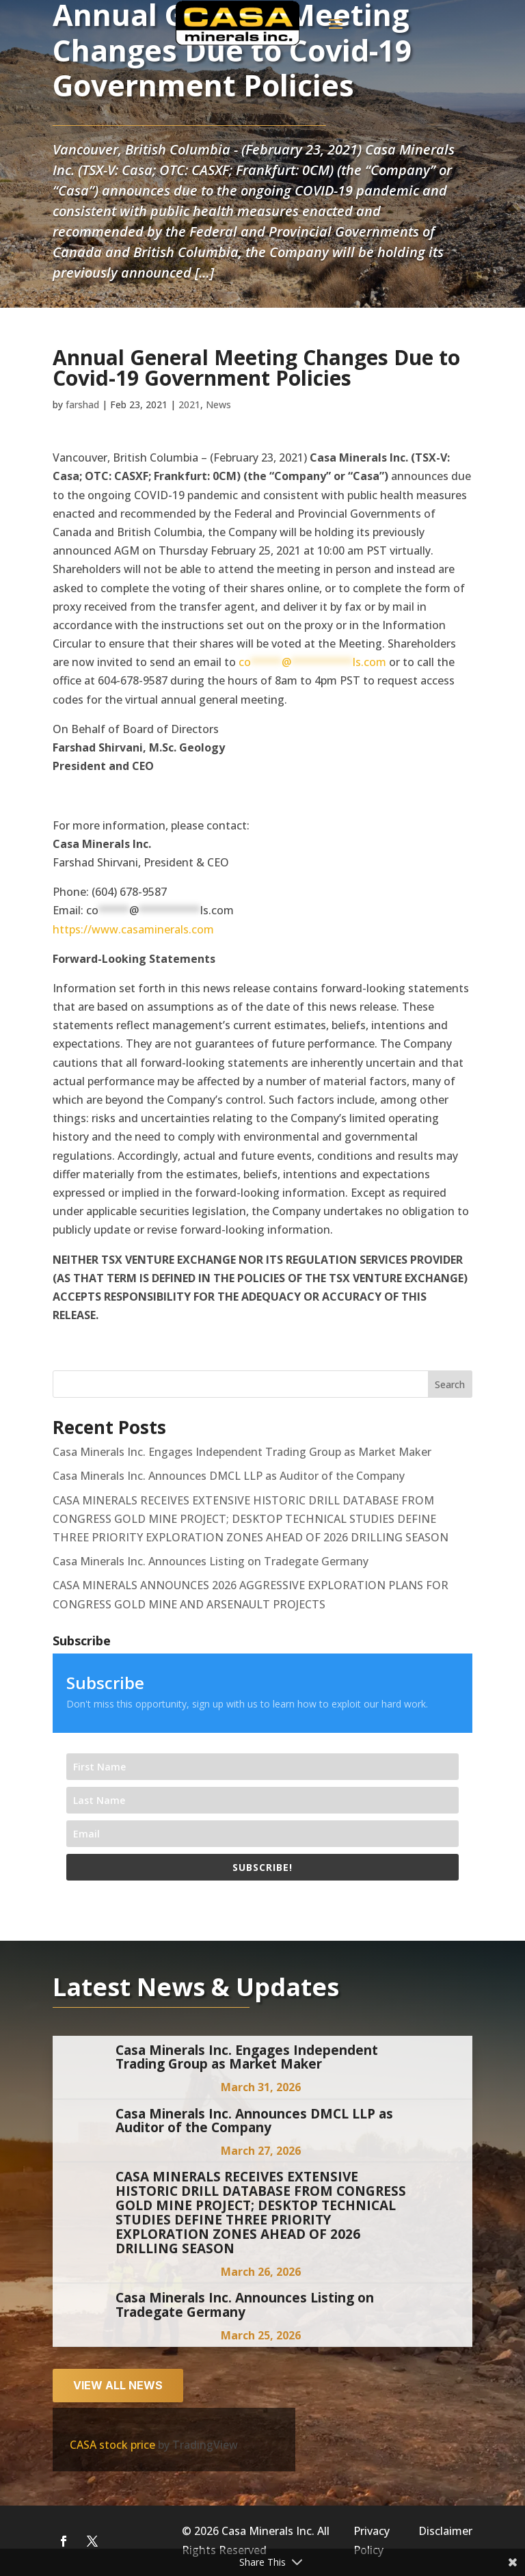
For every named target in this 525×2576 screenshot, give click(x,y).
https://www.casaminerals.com (133, 929)
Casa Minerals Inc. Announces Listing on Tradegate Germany (210, 1561)
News (218, 404)
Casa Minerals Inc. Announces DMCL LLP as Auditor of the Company (229, 1475)
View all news (118, 2385)
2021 (189, 404)
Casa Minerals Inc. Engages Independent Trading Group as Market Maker (242, 1451)
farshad (82, 404)
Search (450, 1384)
